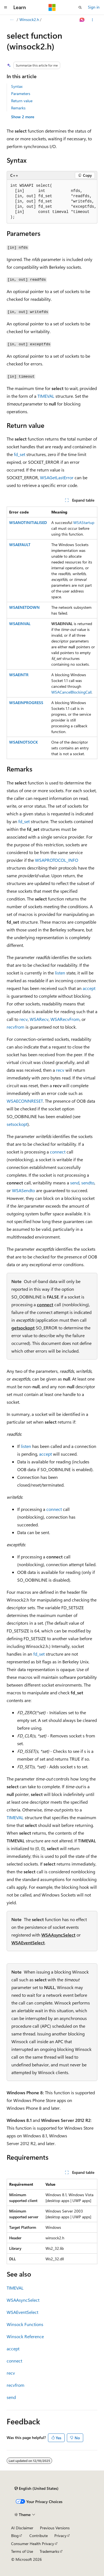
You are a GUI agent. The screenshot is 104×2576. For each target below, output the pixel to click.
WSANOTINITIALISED (28, 522)
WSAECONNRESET (25, 1101)
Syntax (16, 86)
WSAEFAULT (20, 544)
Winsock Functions (25, 2324)
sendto (87, 1183)
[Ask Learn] (82, 19)
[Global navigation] (5, 7)
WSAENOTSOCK (23, 742)
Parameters (20, 93)
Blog (15, 2535)
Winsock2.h (29, 19)
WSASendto (23, 1190)
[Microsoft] (52, 7)
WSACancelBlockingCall (71, 692)
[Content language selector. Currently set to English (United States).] (36, 2488)
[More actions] (92, 19)
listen (60, 973)
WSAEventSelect (28, 1942)
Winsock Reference (25, 2336)
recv (23, 1019)
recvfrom (15, 1027)
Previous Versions (55, 2527)
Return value (21, 100)
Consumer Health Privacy (32, 2543)
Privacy (60, 2535)
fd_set (19, 454)
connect (57, 1152)
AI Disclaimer (22, 2527)
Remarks (18, 107)
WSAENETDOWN (24, 607)
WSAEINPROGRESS (26, 702)
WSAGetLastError (56, 477)
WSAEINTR (19, 674)
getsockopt (23, 1328)
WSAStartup (83, 522)
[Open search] (80, 7)
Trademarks (49, 2551)
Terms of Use (22, 2551)
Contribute (38, 2535)
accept (89, 988)
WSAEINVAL (20, 623)
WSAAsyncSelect (58, 1935)
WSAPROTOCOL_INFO (56, 860)
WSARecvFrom (65, 1019)
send (74, 1183)
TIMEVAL (45, 396)
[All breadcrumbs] (11, 19)
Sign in (94, 7)
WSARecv (39, 1019)
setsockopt (17, 1124)
